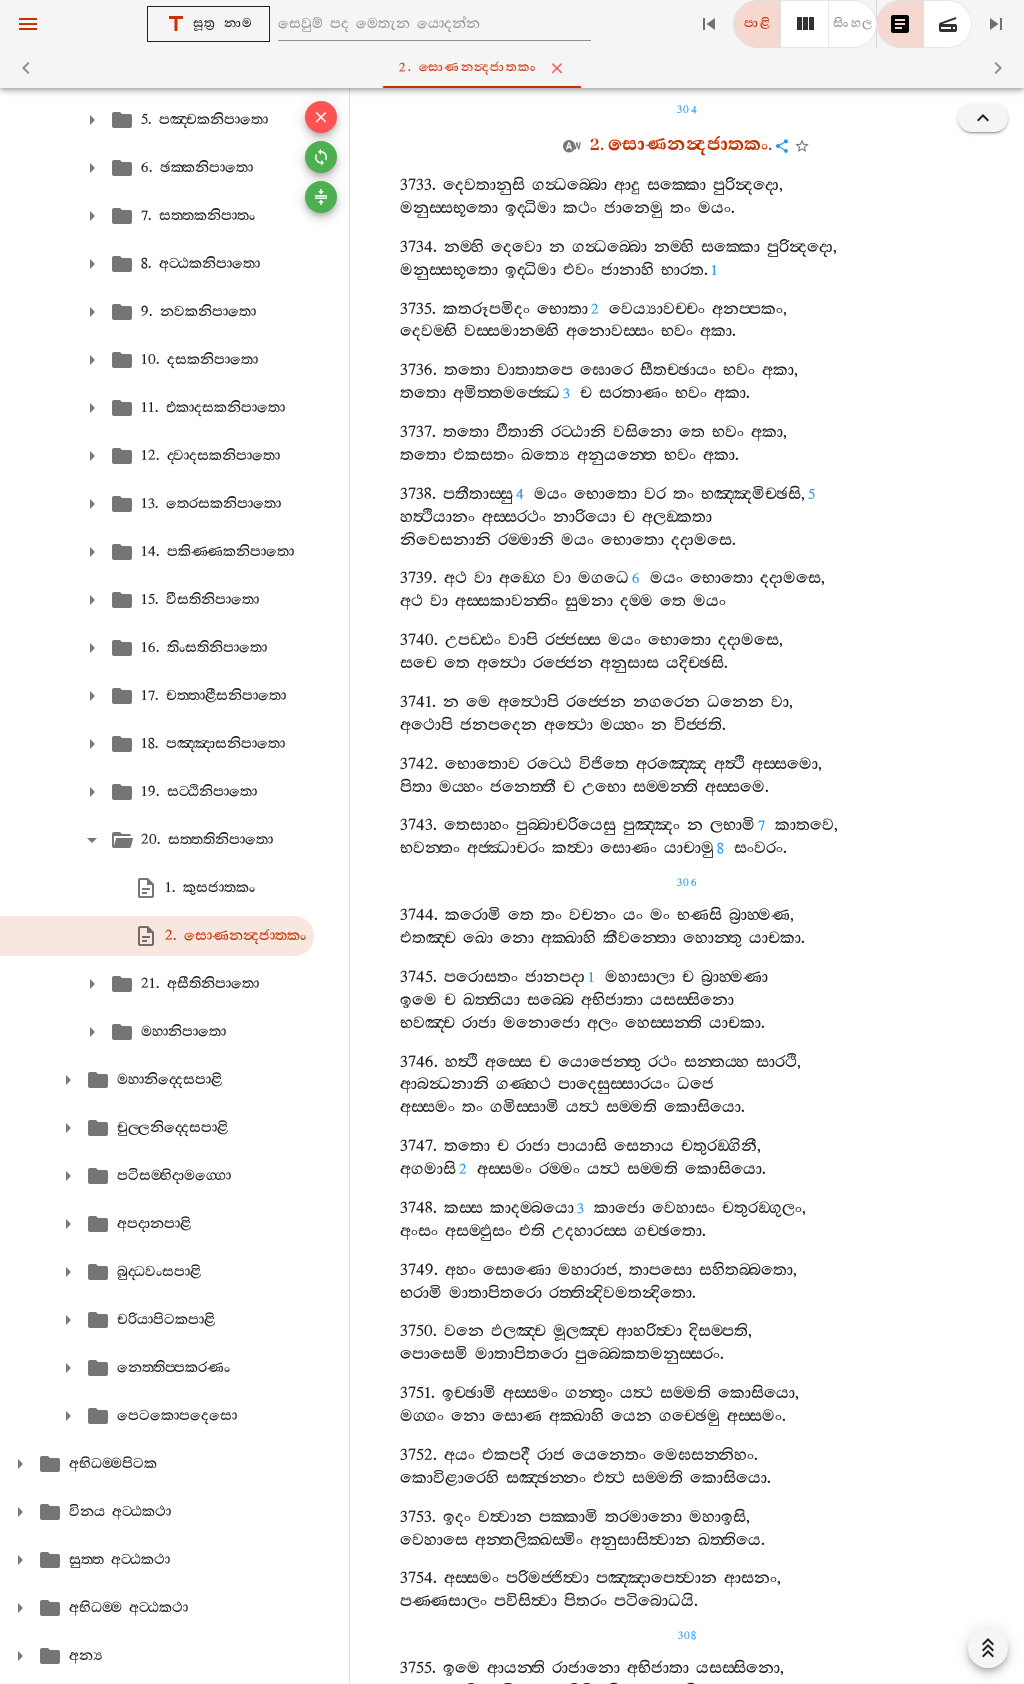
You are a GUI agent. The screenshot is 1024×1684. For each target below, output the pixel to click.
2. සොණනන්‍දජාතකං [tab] (516, 68)
